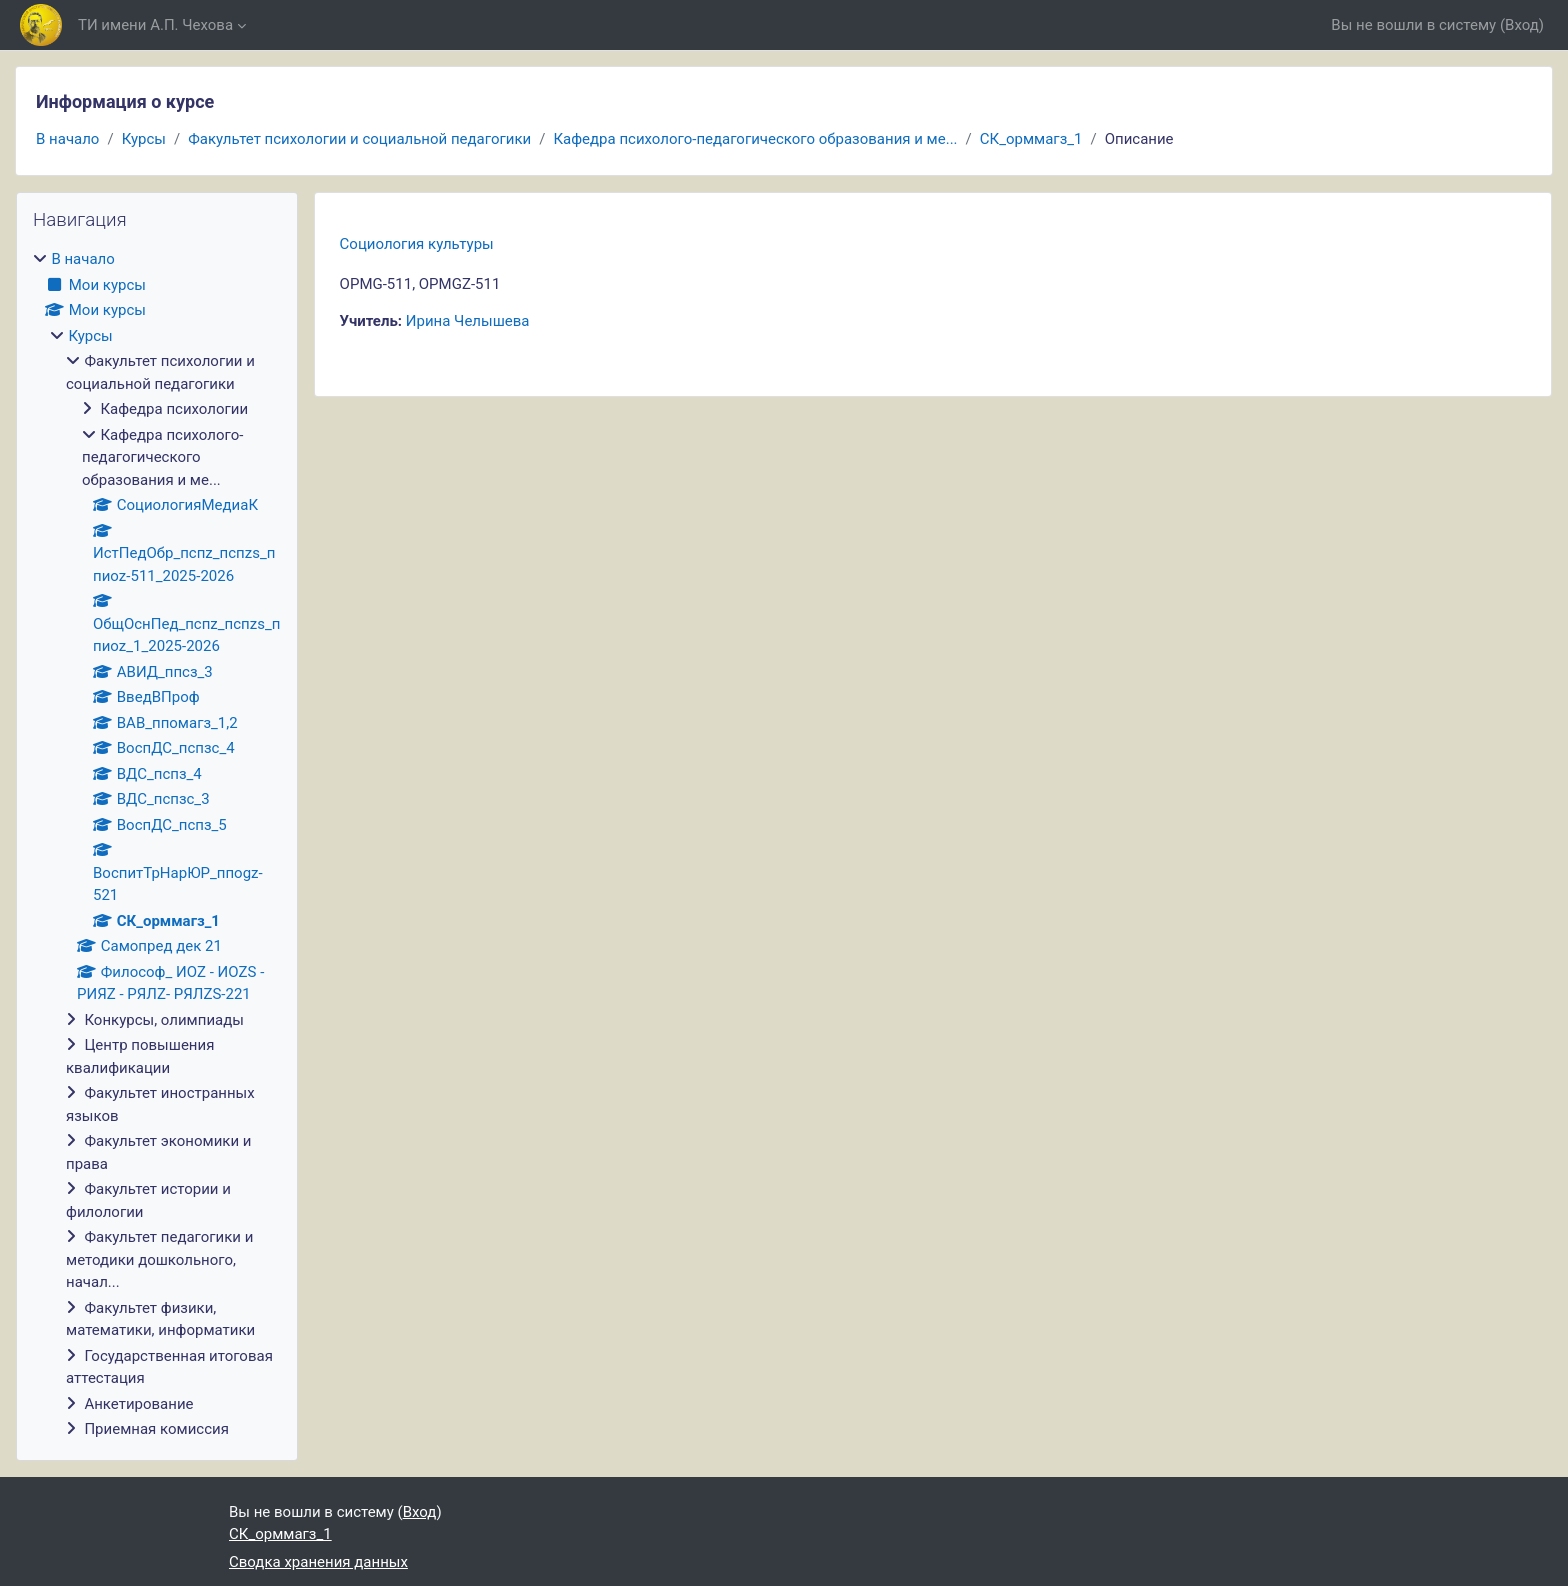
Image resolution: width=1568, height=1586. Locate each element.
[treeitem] (157, 844)
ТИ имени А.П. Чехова (155, 25)
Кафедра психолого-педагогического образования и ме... (755, 139)
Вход (1522, 25)
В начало (67, 139)
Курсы (144, 139)
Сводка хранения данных (318, 1562)
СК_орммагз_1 (1031, 139)
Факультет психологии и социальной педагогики (359, 139)
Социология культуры (417, 244)
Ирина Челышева (468, 321)
